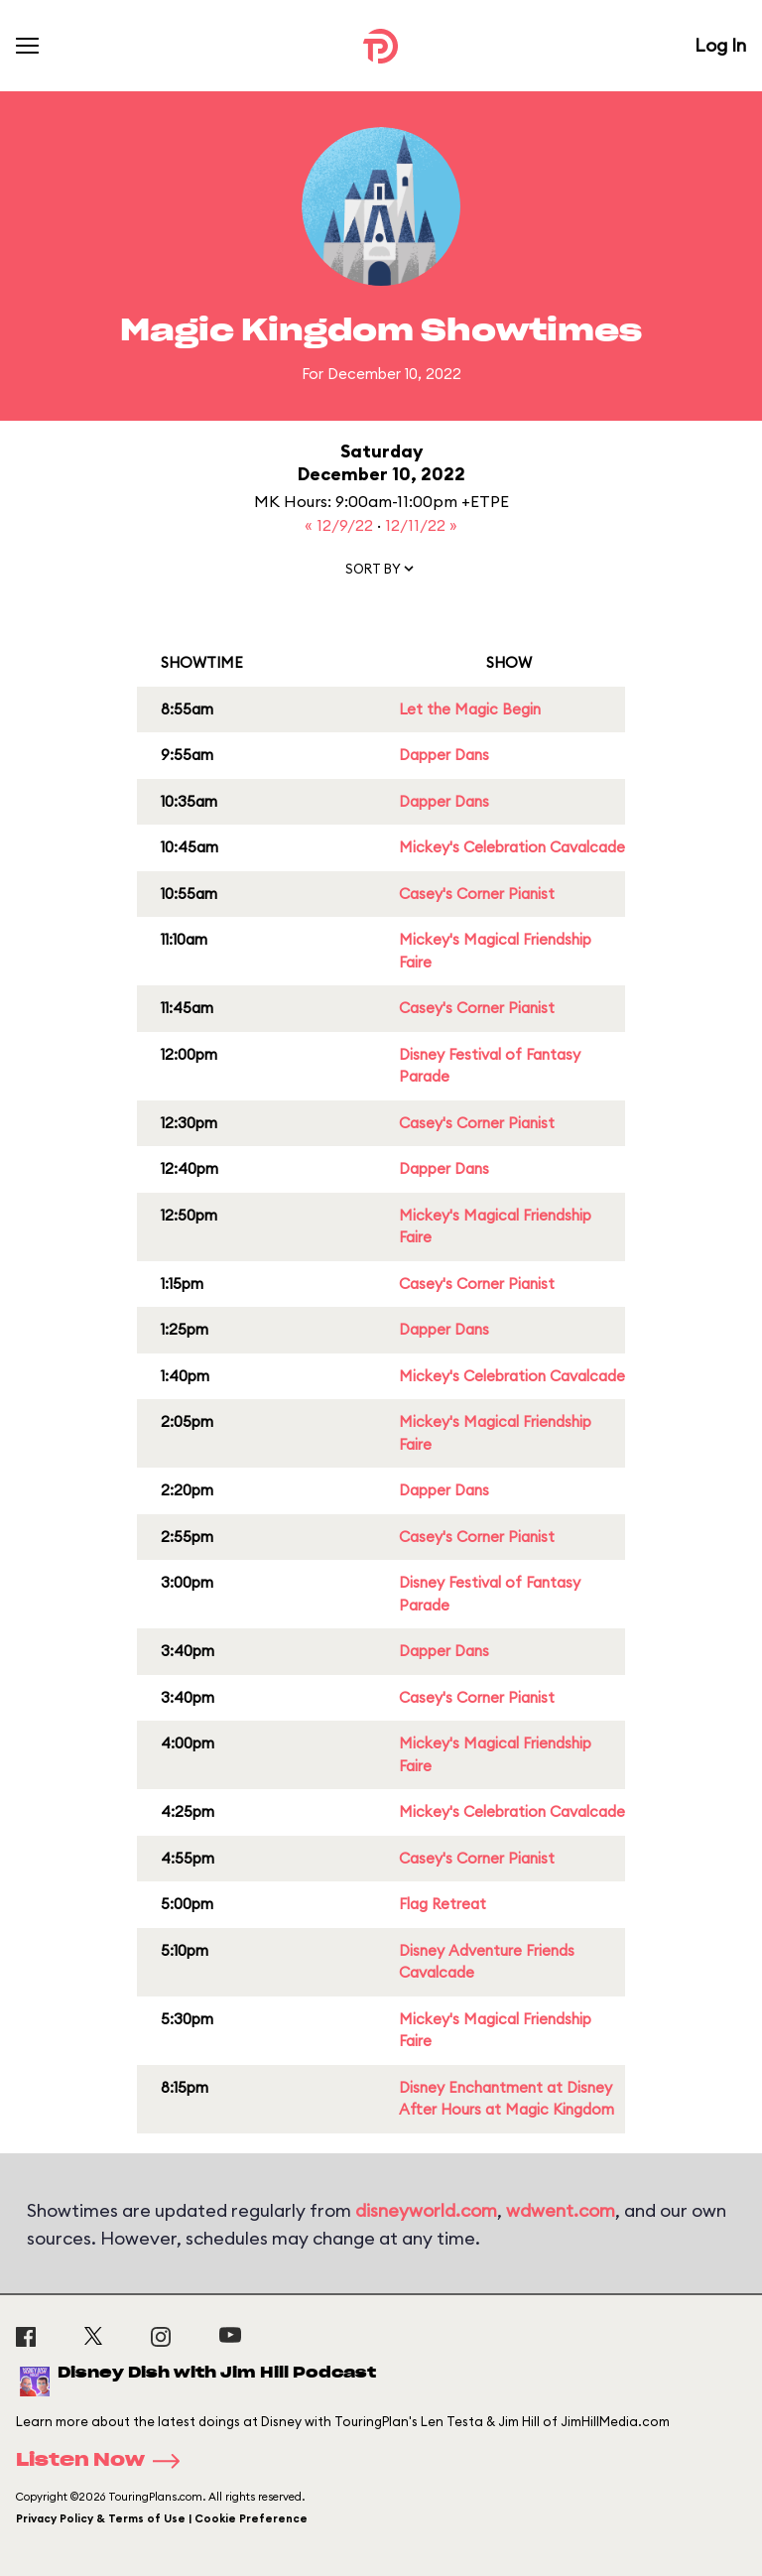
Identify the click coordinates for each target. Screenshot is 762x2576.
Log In (720, 45)
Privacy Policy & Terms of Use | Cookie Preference (162, 2518)
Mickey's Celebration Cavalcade (512, 846)
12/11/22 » (421, 525)
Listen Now (104, 2461)
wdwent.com (560, 2210)
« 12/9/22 (341, 525)
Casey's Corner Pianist (477, 893)
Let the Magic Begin (470, 709)
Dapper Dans (444, 754)
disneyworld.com (426, 2210)
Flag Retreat (442, 1903)
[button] (381, 572)
